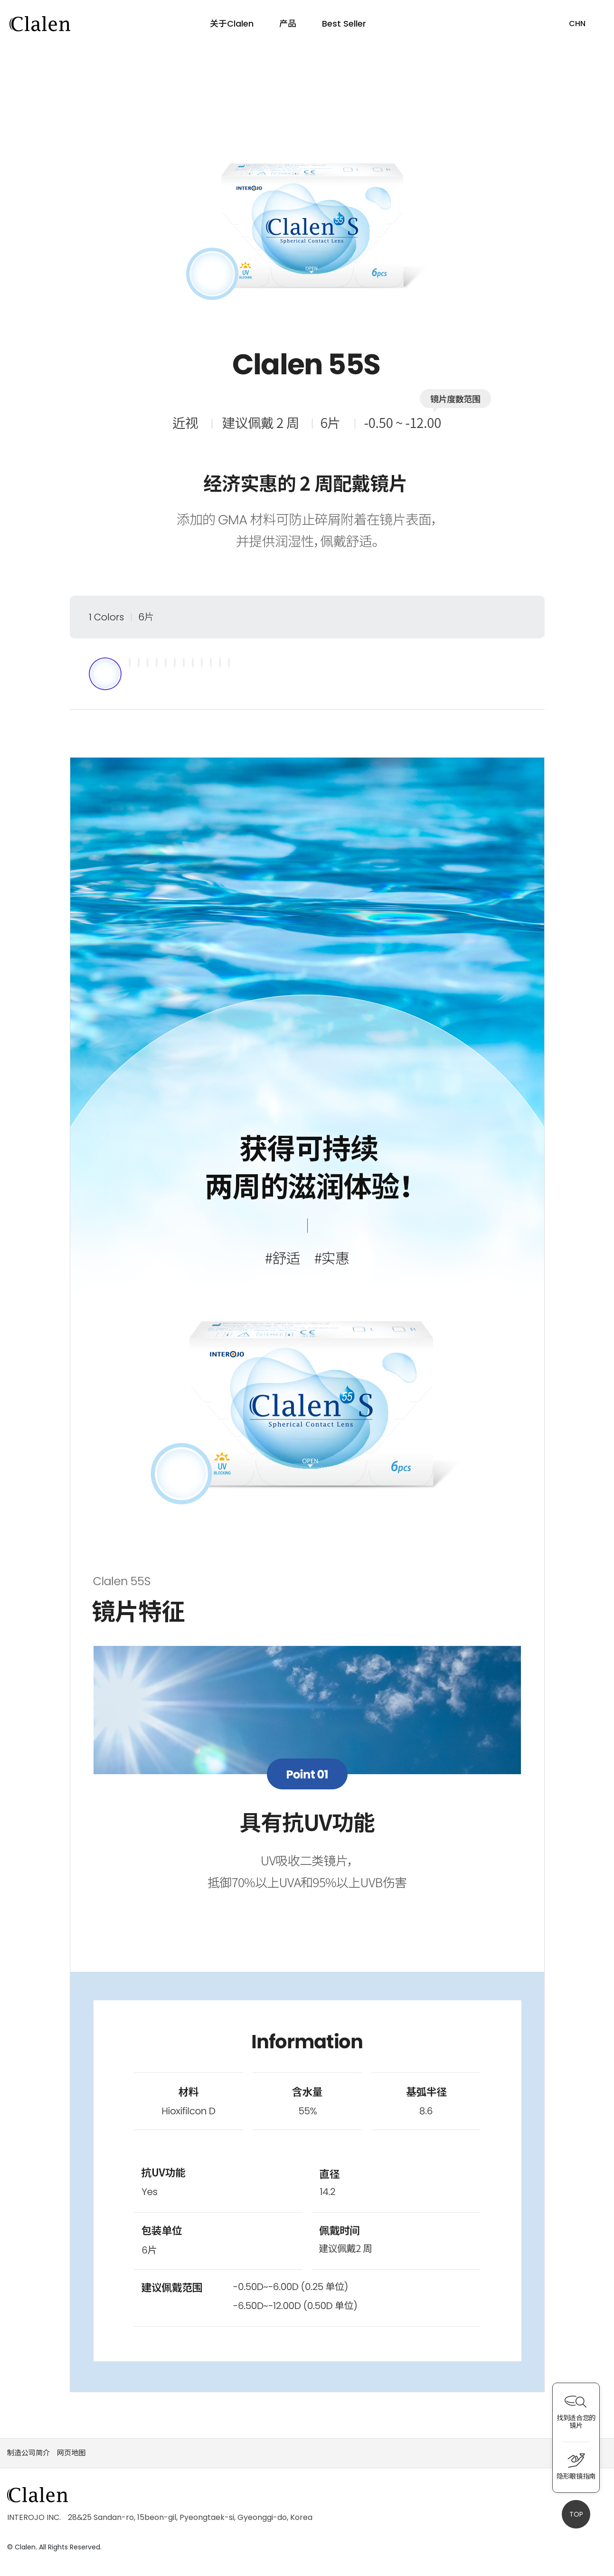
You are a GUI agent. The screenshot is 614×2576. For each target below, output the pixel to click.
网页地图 (71, 2457)
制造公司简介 (28, 2457)
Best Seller (345, 24)
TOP (576, 2514)
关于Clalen (231, 24)
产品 (287, 24)
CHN (577, 23)
